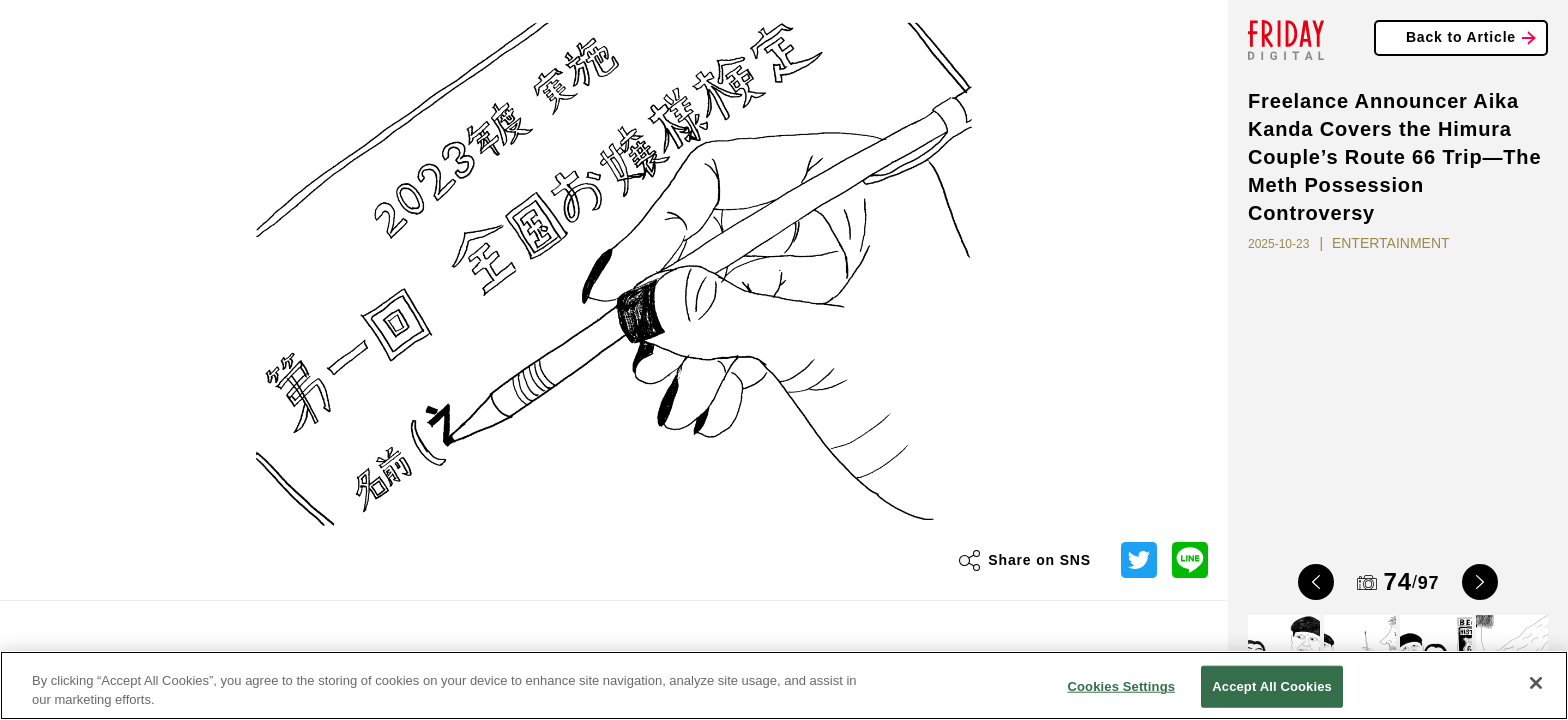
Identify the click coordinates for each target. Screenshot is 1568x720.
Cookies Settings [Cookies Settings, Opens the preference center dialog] (1122, 686)
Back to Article (1461, 37)
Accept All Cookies (1272, 686)
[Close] (1536, 683)
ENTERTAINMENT (1391, 243)
